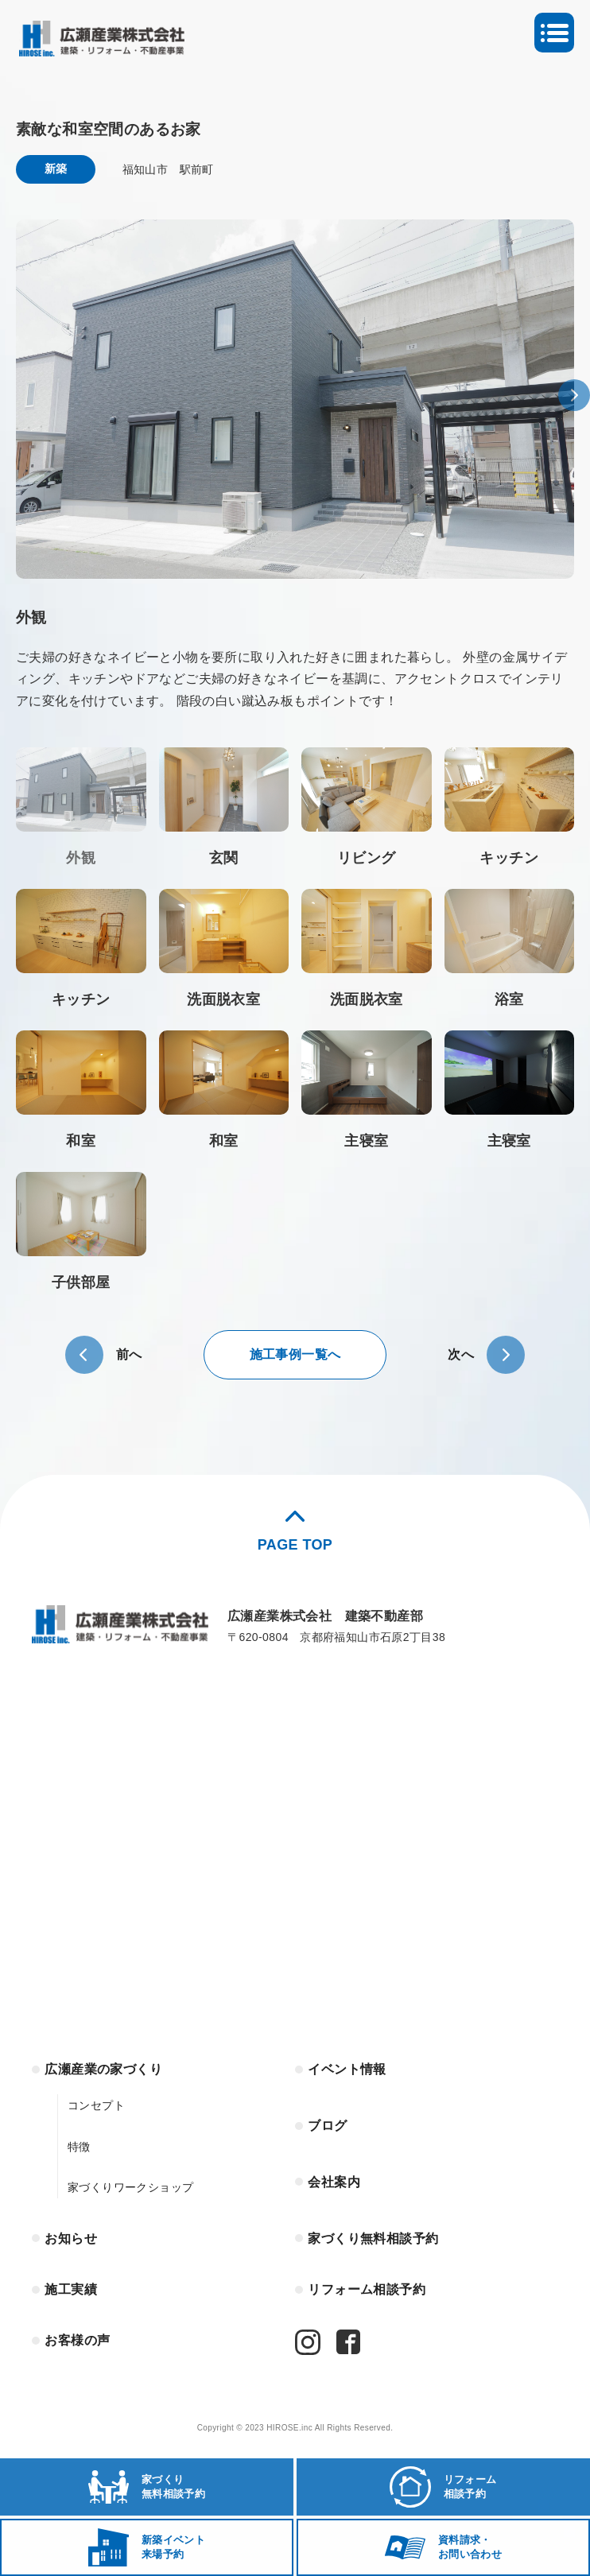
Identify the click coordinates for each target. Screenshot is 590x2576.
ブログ (327, 2125)
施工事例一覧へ (295, 1354)
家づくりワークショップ (130, 2187)
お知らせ (71, 2238)
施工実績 (71, 2289)
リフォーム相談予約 (366, 2289)
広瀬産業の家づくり (103, 2069)
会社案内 (334, 2182)
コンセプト (96, 2105)
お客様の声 (77, 2340)
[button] (574, 395)
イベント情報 (347, 2069)
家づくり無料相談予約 (373, 2238)
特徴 (79, 2146)
